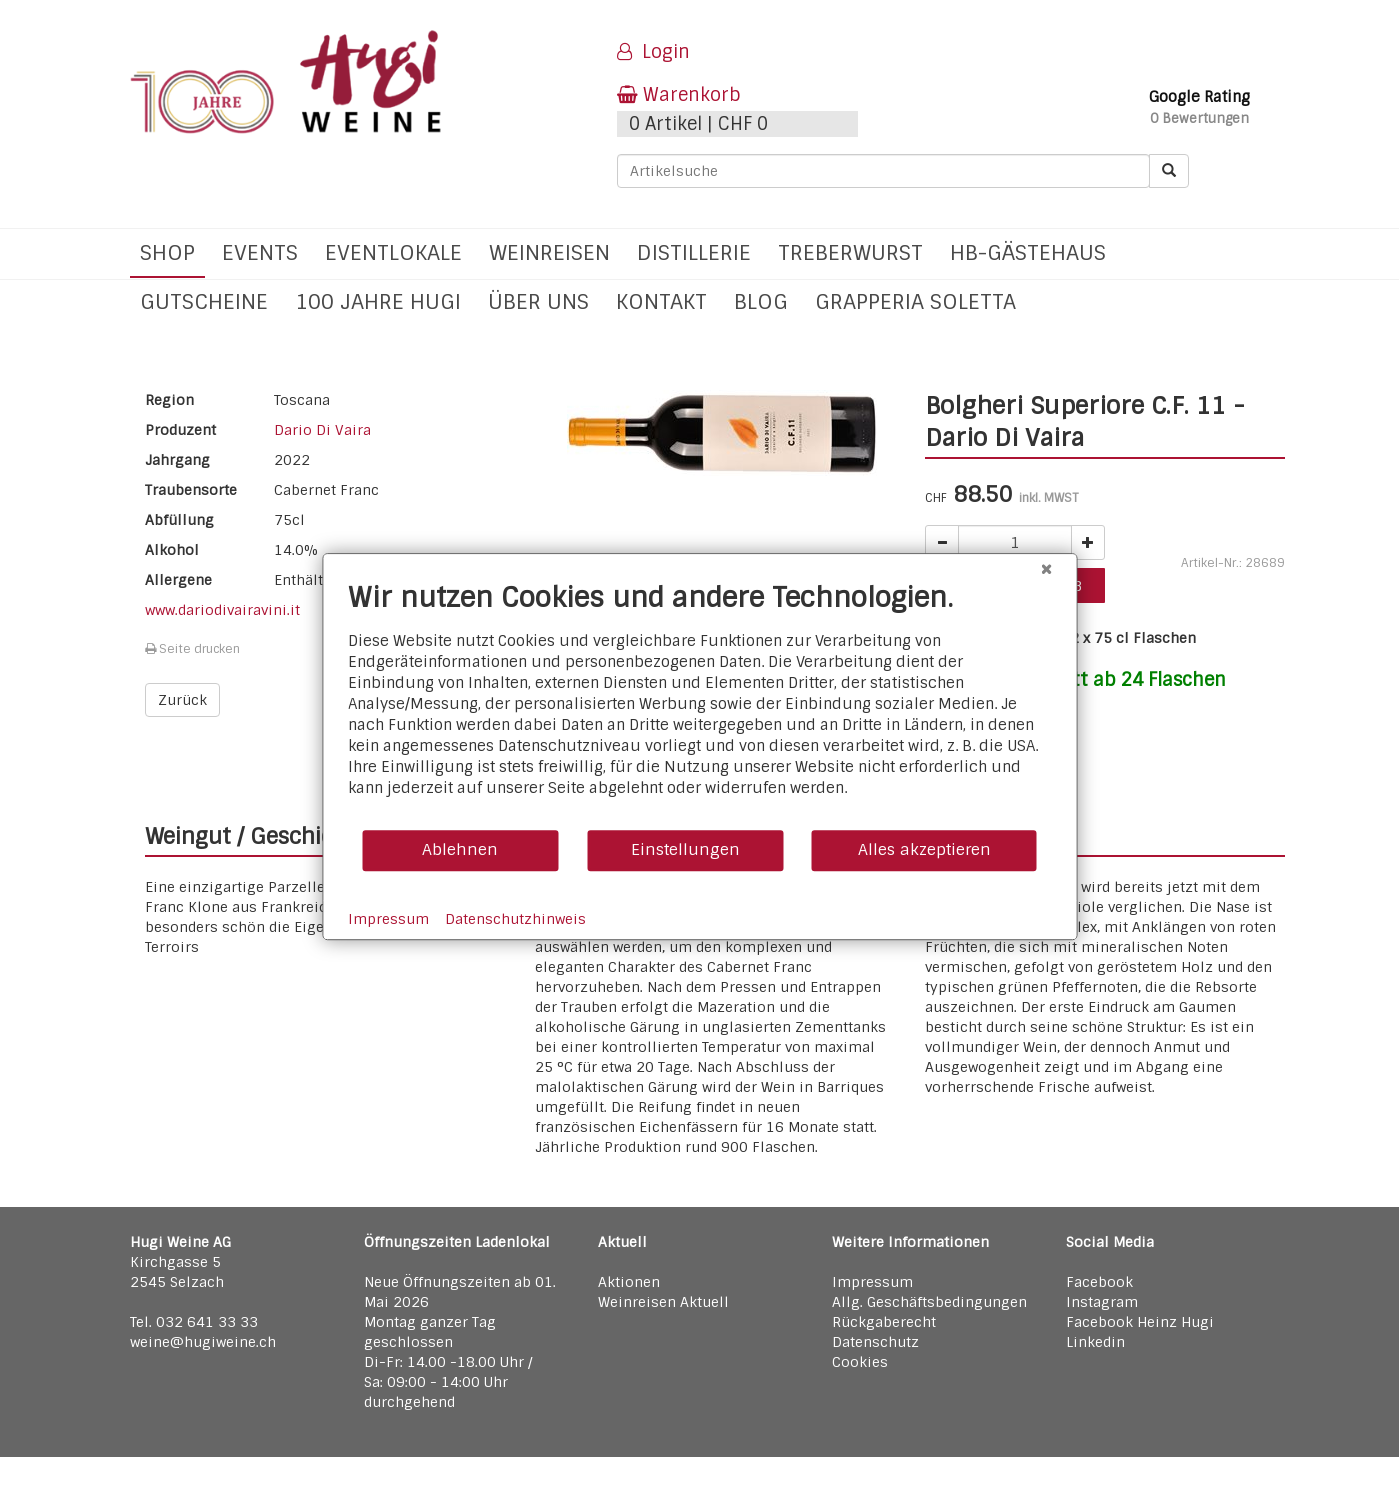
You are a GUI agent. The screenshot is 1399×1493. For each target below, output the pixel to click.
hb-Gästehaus (1028, 252)
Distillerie (694, 252)
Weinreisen (549, 252)
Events (260, 252)
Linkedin (1095, 1342)
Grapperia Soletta (915, 301)
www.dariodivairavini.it (222, 610)
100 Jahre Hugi (378, 301)
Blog (761, 301)
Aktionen (629, 1282)
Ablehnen (460, 849)
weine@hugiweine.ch (203, 1342)
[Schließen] (1046, 569)
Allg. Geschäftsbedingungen (929, 1302)
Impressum (872, 1282)
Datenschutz (875, 1342)
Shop (167, 252)
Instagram (1102, 1302)
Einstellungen (685, 849)
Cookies (860, 1362)
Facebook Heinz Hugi (1140, 1322)
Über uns (538, 301)
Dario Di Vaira (322, 430)
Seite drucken (192, 649)
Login (653, 52)
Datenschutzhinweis (515, 919)
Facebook (1099, 1282)
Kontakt (661, 301)
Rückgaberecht (884, 1322)
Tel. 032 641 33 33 (194, 1322)
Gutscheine (204, 301)
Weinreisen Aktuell (663, 1302)
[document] (699, 704)
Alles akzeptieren (924, 849)
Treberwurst (850, 252)
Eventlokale (393, 252)
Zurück (182, 700)
